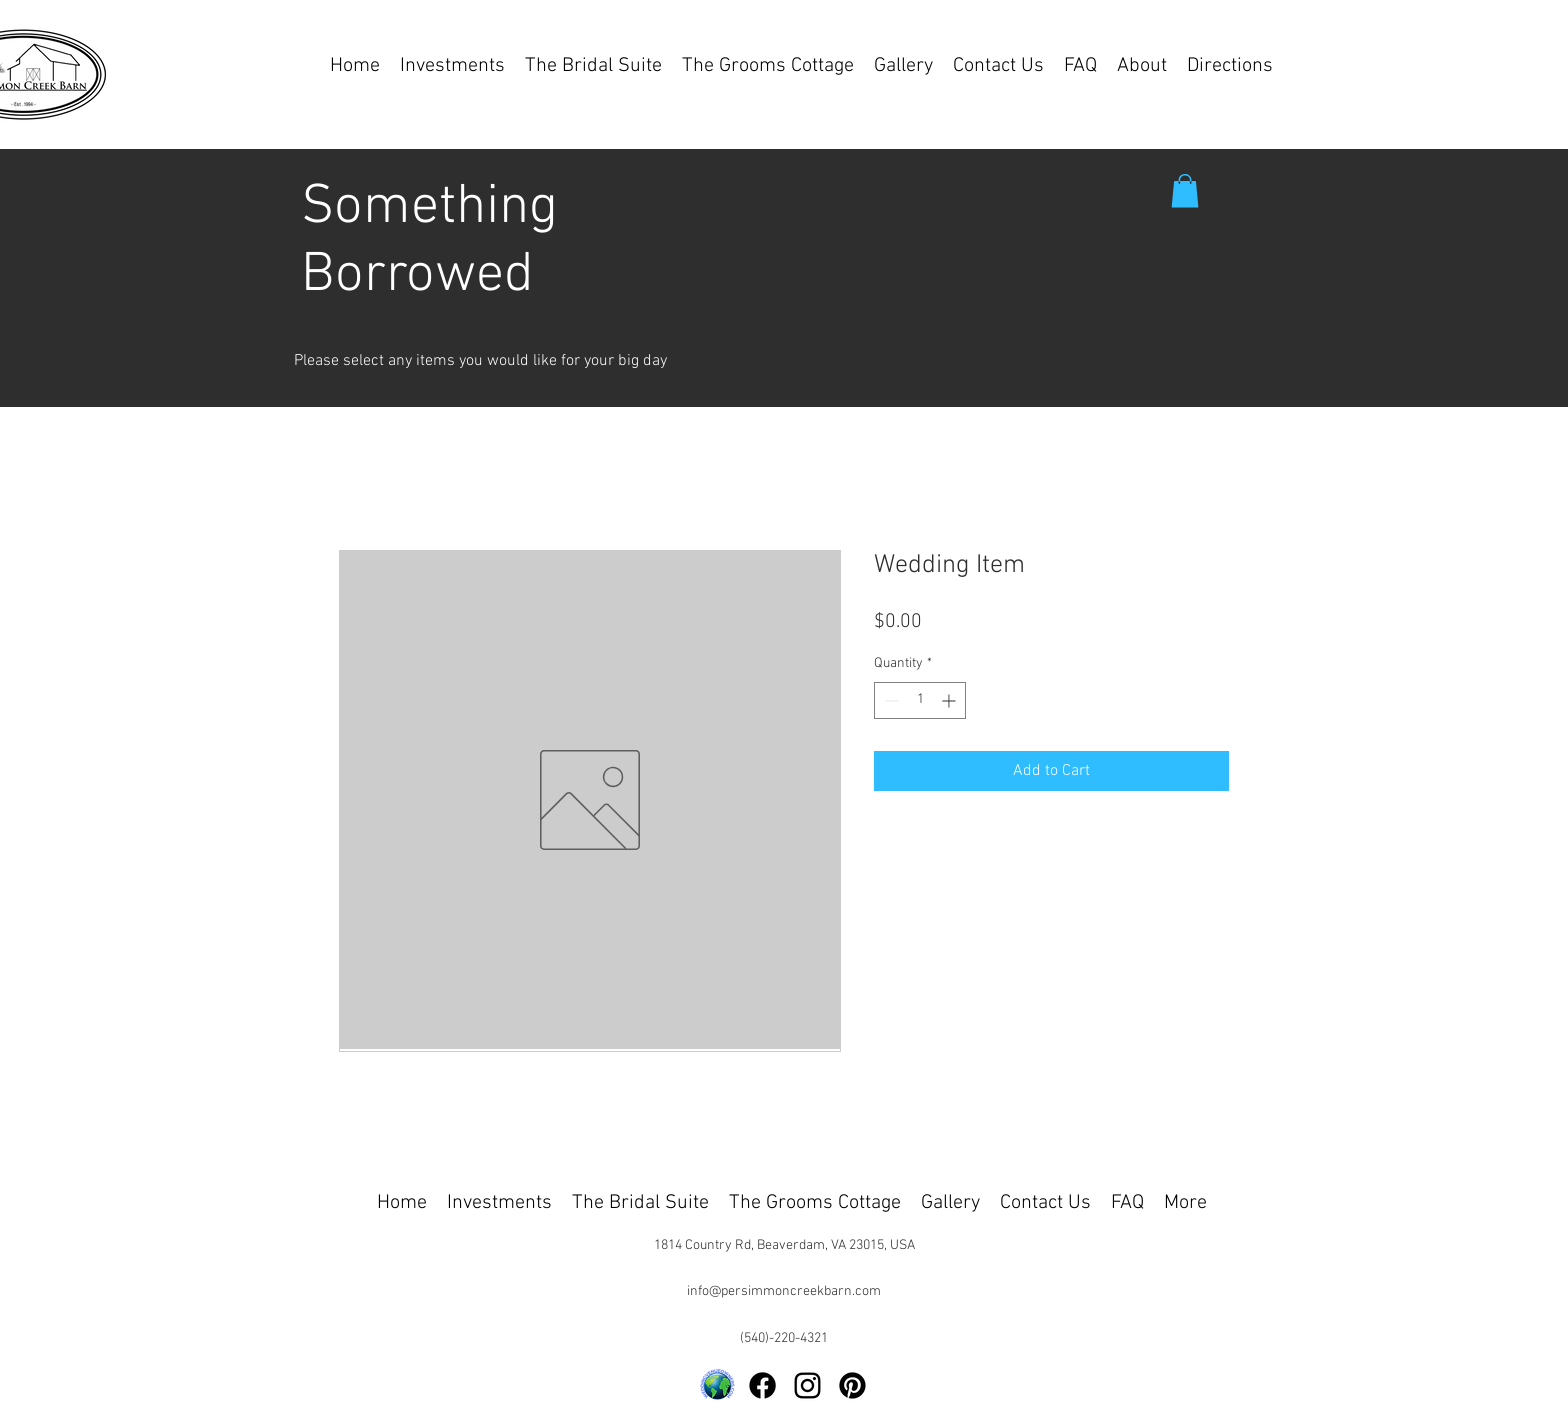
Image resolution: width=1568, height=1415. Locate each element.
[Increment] (950, 700)
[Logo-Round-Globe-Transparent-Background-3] (717, 1385)
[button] (1185, 190)
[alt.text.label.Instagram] (807, 1385)
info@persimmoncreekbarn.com (784, 1291)
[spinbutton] (920, 700)
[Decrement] (889, 700)
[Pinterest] (852, 1385)
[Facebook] (762, 1385)
